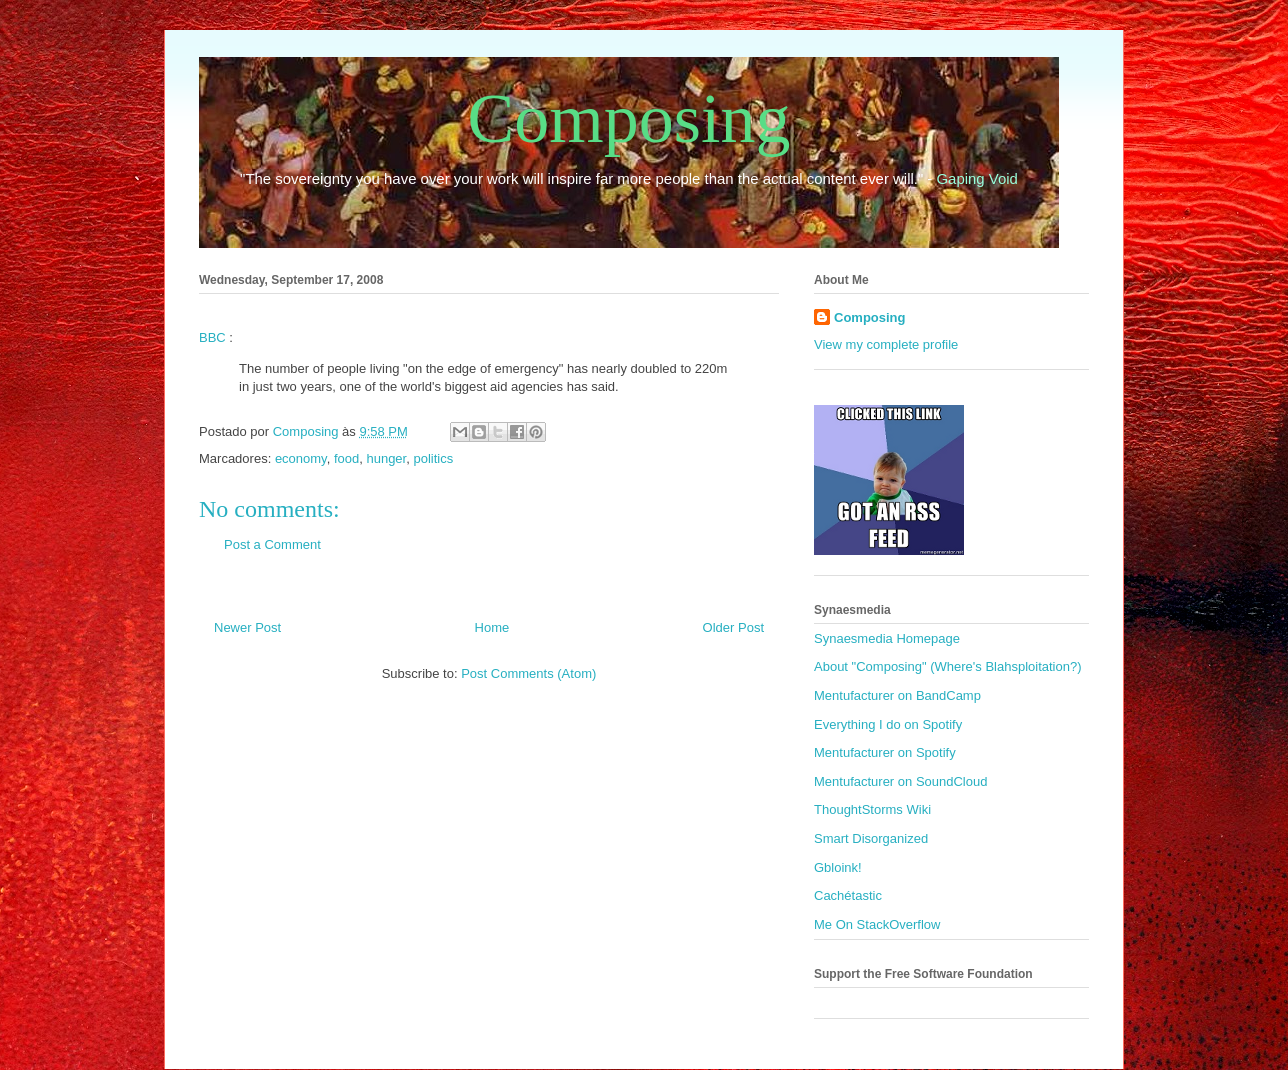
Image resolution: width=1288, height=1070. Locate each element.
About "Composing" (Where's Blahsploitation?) (948, 666)
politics (433, 458)
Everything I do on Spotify (888, 724)
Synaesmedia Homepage (887, 638)
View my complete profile (886, 344)
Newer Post (247, 627)
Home (492, 627)
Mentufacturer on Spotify (885, 752)
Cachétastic (848, 895)
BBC (212, 337)
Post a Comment (272, 544)
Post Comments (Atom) (528, 673)
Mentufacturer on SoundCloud (900, 781)
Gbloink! (838, 867)
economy (301, 458)
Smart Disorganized (871, 838)
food (346, 458)
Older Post (733, 627)
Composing (629, 118)
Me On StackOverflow (877, 924)
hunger (386, 458)
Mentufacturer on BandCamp (897, 695)
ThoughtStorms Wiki (872, 809)
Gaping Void (977, 178)
